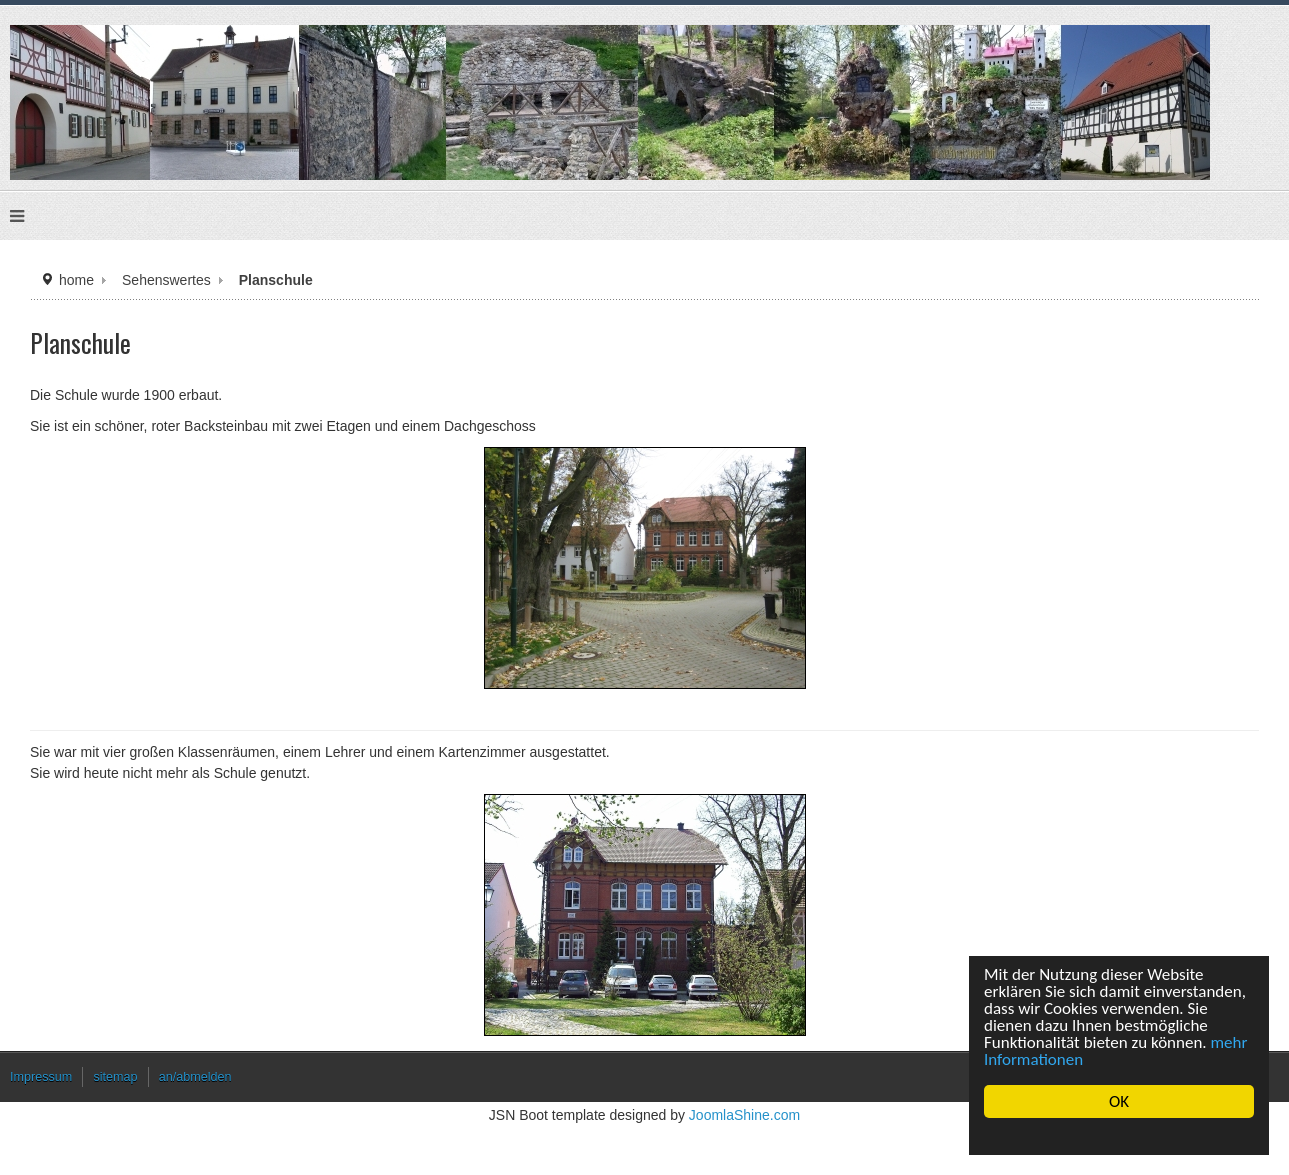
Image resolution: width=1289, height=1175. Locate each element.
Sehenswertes (166, 280)
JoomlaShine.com (744, 1115)
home (76, 280)
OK (1119, 1101)
